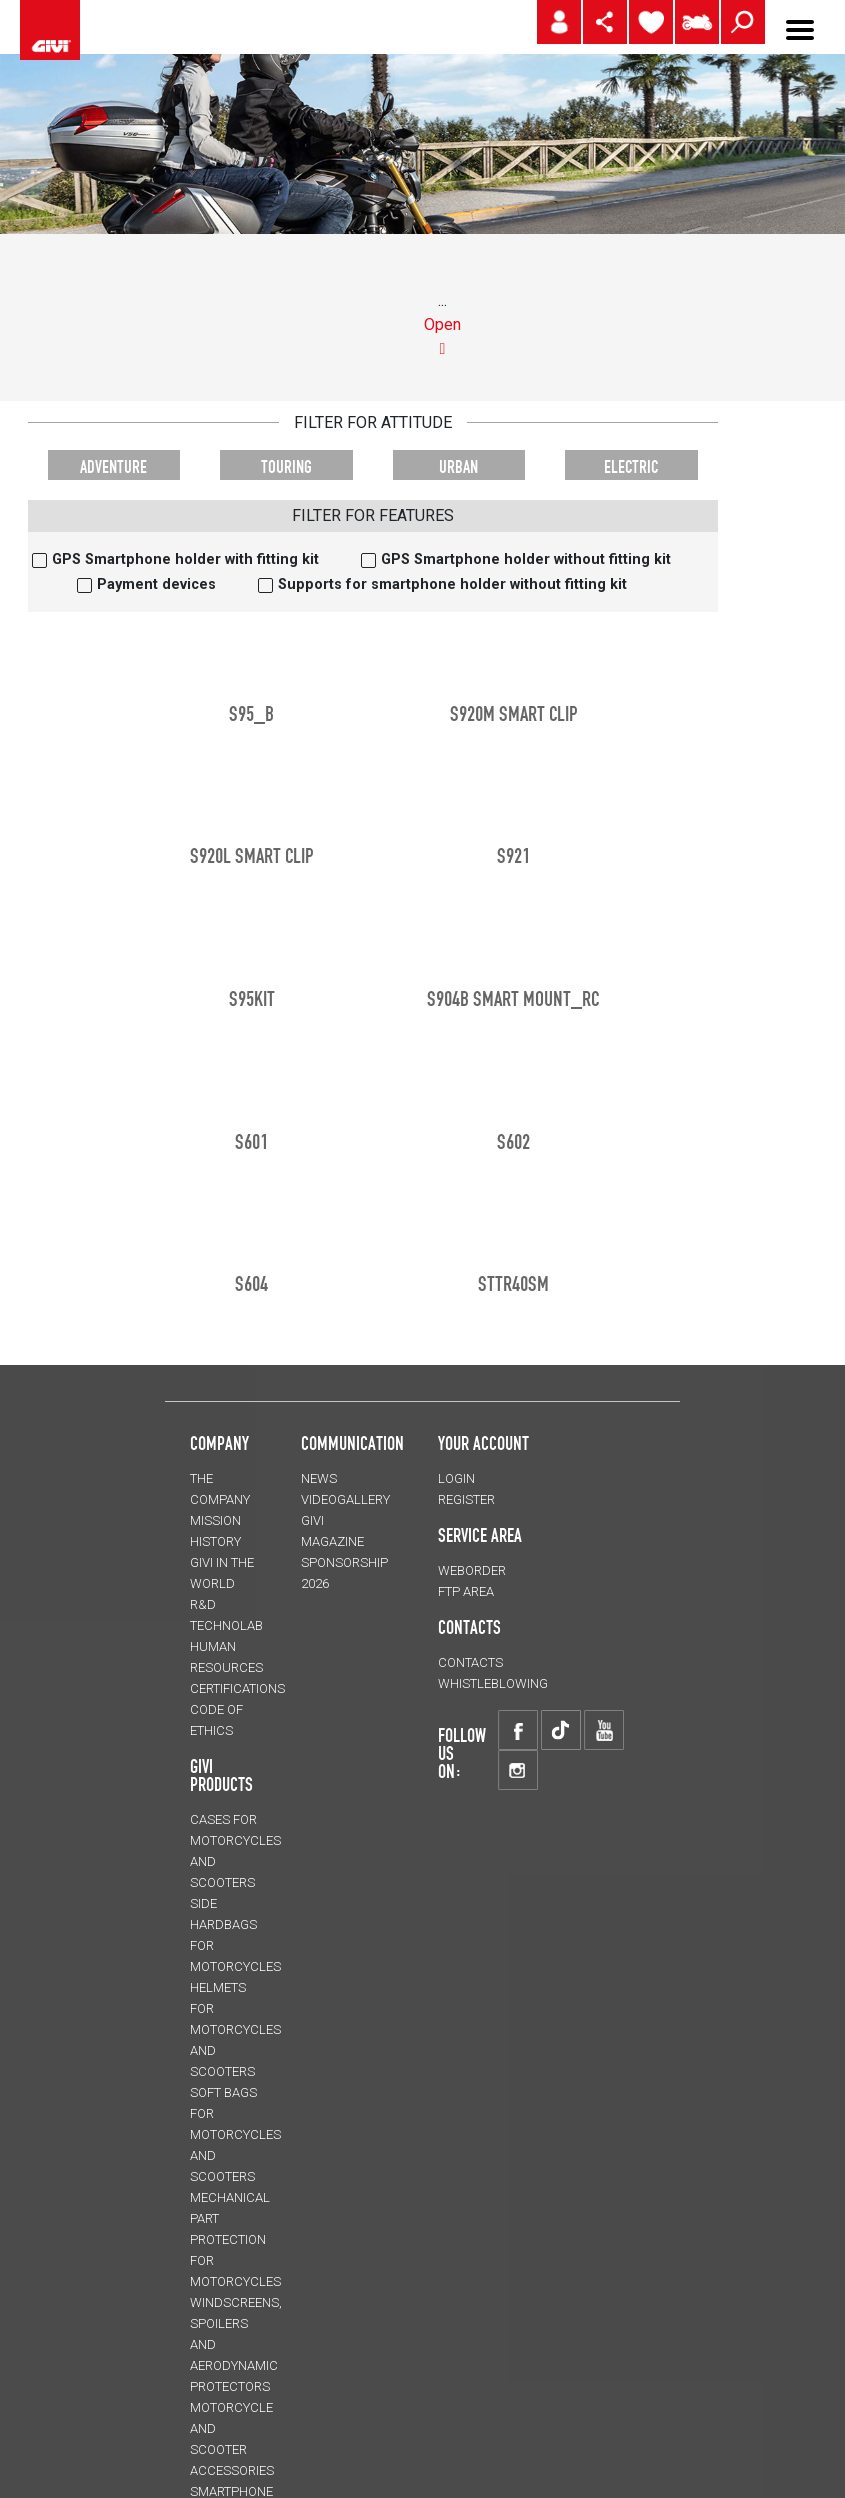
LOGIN (456, 1478)
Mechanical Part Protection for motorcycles (235, 2239)
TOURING (286, 466)
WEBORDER (472, 1570)
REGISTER (466, 1499)
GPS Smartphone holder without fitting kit (526, 559)
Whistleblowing (493, 1683)
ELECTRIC (631, 466)
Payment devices (156, 584)
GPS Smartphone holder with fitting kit (185, 559)
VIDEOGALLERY (345, 1499)
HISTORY (215, 1541)
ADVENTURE (113, 466)
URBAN (458, 466)
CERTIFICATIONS (237, 1688)
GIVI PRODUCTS (221, 1775)
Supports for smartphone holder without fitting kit (452, 584)
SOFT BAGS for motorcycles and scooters (235, 2134)
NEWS (319, 1478)
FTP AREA (466, 1591)
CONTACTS (470, 1662)
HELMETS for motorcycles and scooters (235, 2029)
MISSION (215, 1520)
